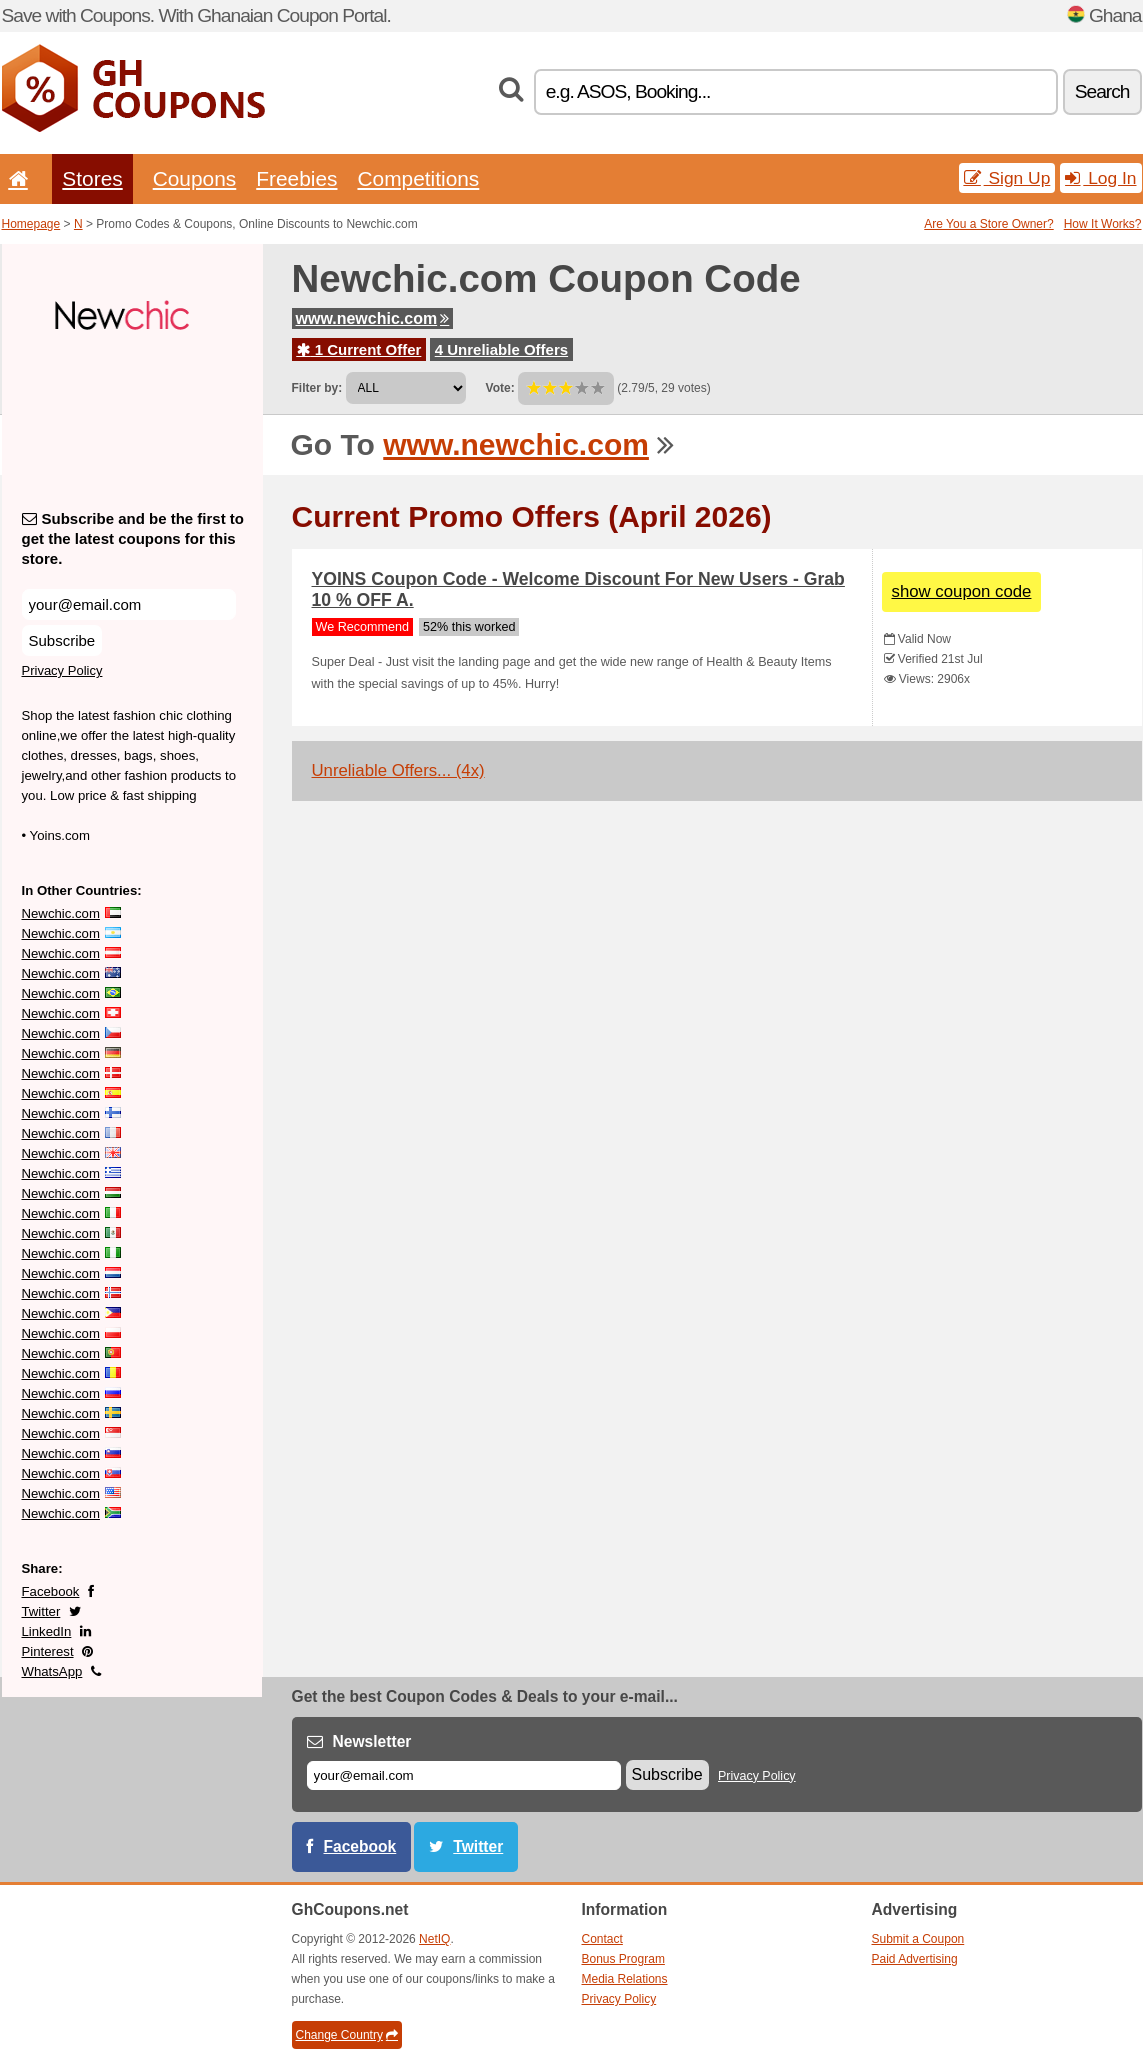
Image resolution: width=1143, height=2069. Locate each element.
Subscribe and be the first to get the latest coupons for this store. (133, 538)
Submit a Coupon (918, 1939)
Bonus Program (623, 1959)
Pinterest (48, 1651)
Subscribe (62, 640)
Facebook (51, 1591)
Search (1102, 91)
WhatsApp (52, 1671)
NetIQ (434, 1939)
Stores (92, 178)
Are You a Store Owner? (988, 224)
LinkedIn (47, 1631)
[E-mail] (464, 1775)
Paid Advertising (915, 1959)
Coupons (195, 178)
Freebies (296, 178)
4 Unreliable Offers (501, 349)
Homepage (31, 224)
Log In (1100, 178)
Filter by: (317, 388)
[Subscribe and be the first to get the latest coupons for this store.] (129, 604)
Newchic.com (61, 913)
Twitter (41, 1611)
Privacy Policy (62, 670)
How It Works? (1103, 224)
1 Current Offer (359, 349)
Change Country (347, 2035)
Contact (602, 1939)
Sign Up (1007, 178)
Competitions (418, 178)
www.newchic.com (373, 318)
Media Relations (625, 1979)
